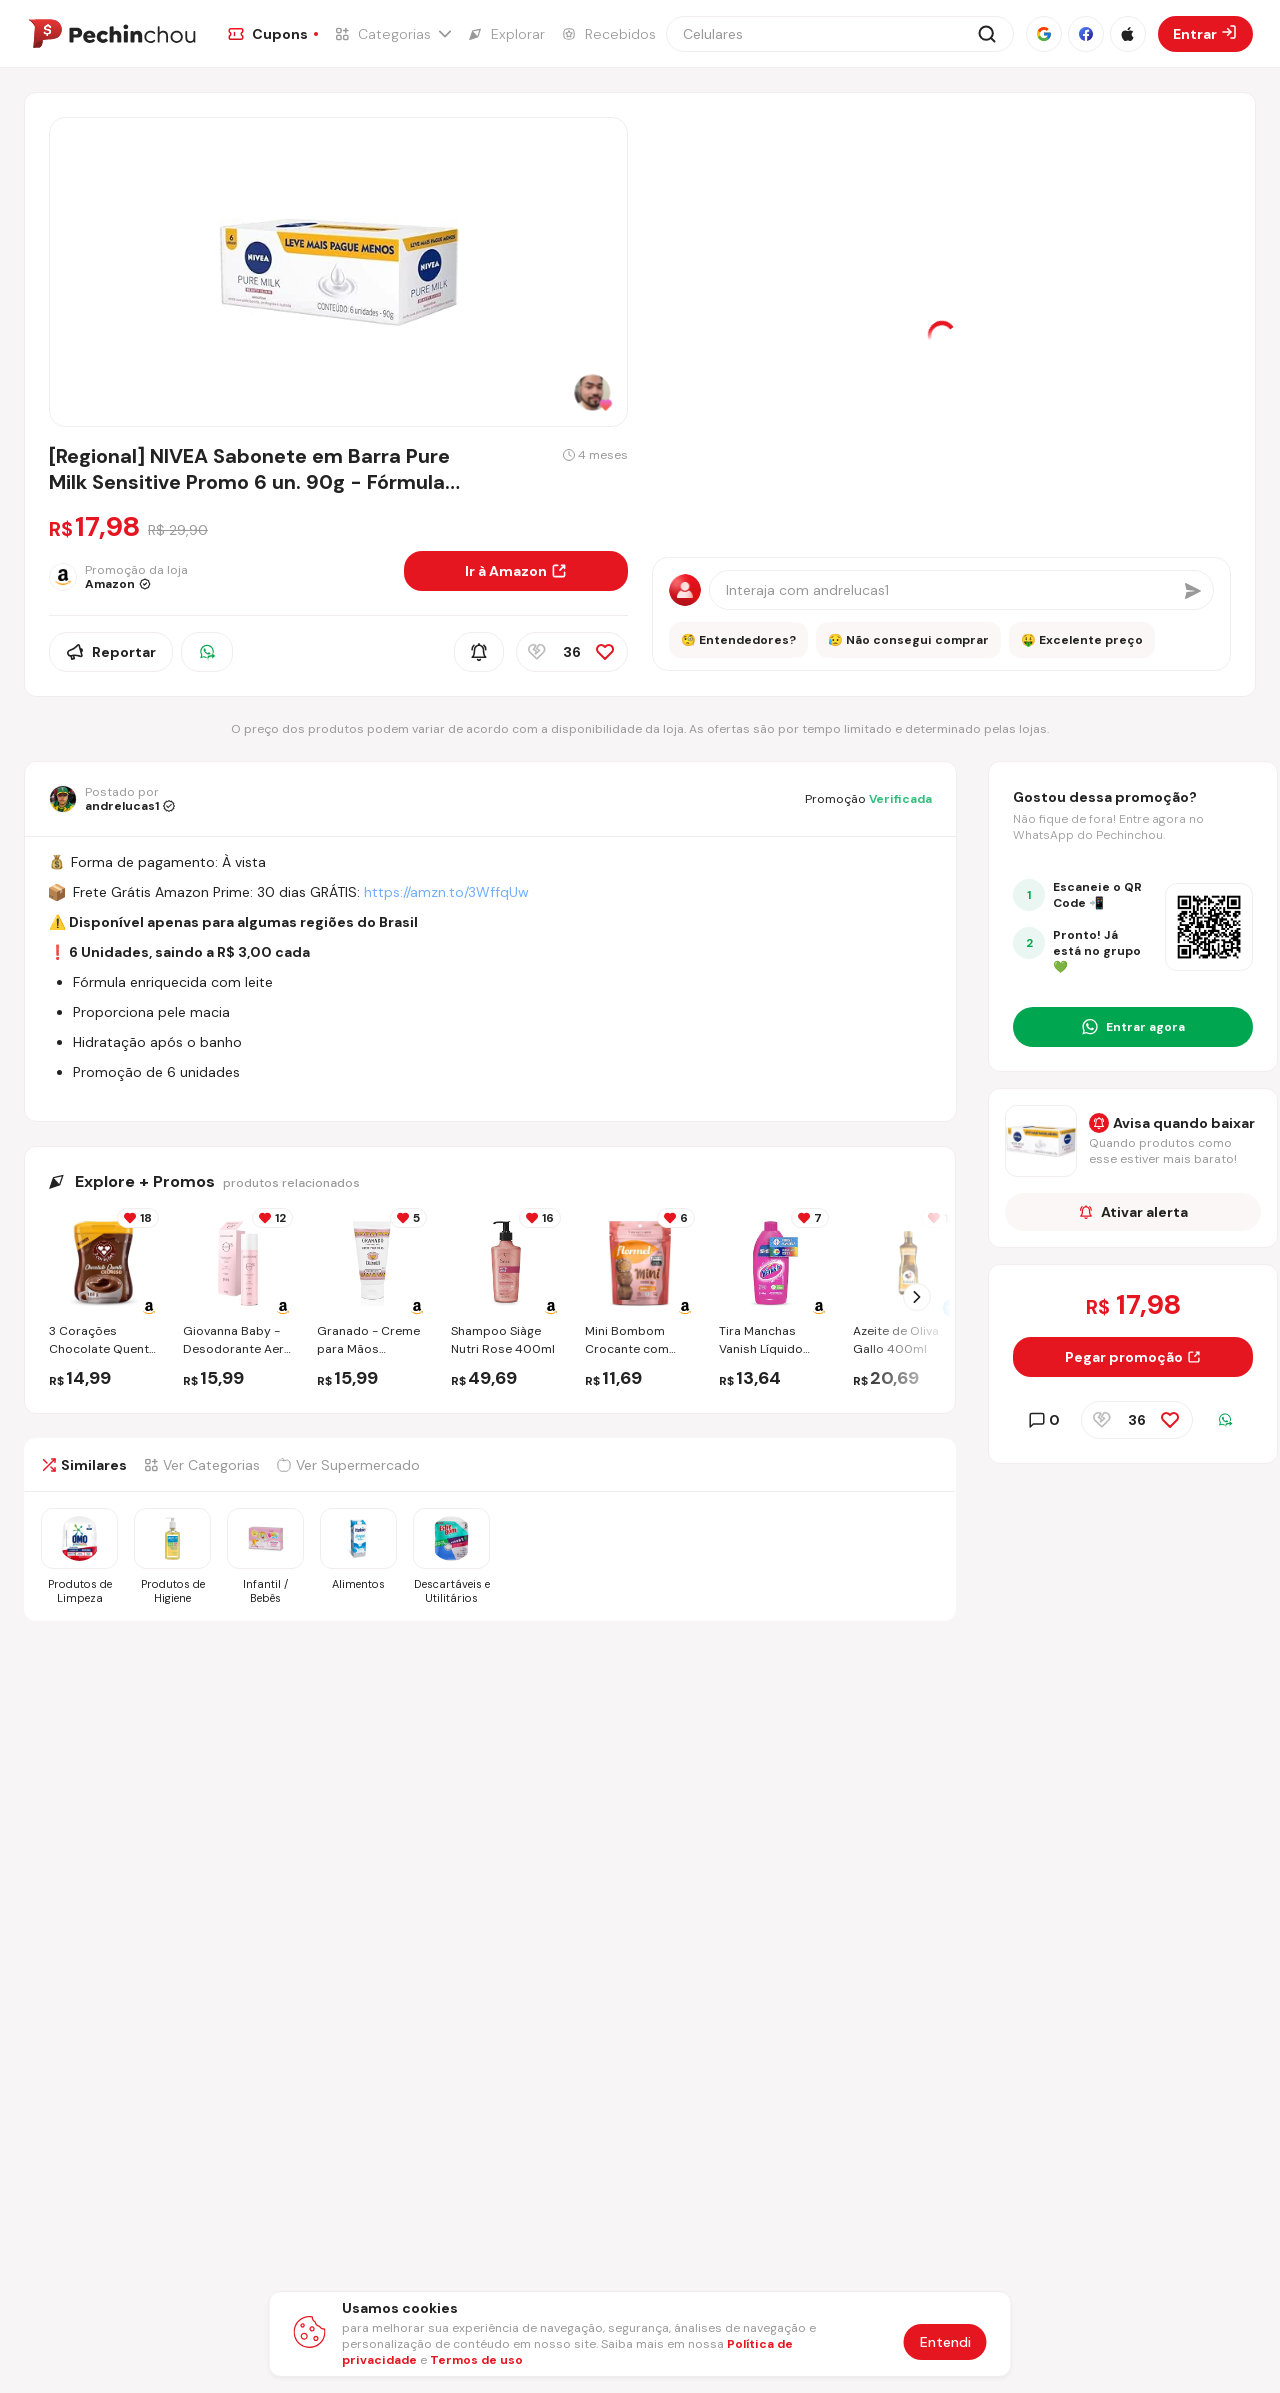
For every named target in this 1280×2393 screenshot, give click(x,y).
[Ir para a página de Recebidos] (608, 34)
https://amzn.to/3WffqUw (446, 892)
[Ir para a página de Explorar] (506, 34)
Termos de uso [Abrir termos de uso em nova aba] (476, 2360)
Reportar (111, 652)
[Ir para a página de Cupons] (273, 34)
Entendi (945, 2342)
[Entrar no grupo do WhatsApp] (1133, 1027)
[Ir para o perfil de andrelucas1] (112, 799)
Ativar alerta (1133, 1212)
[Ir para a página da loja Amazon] (218, 577)
